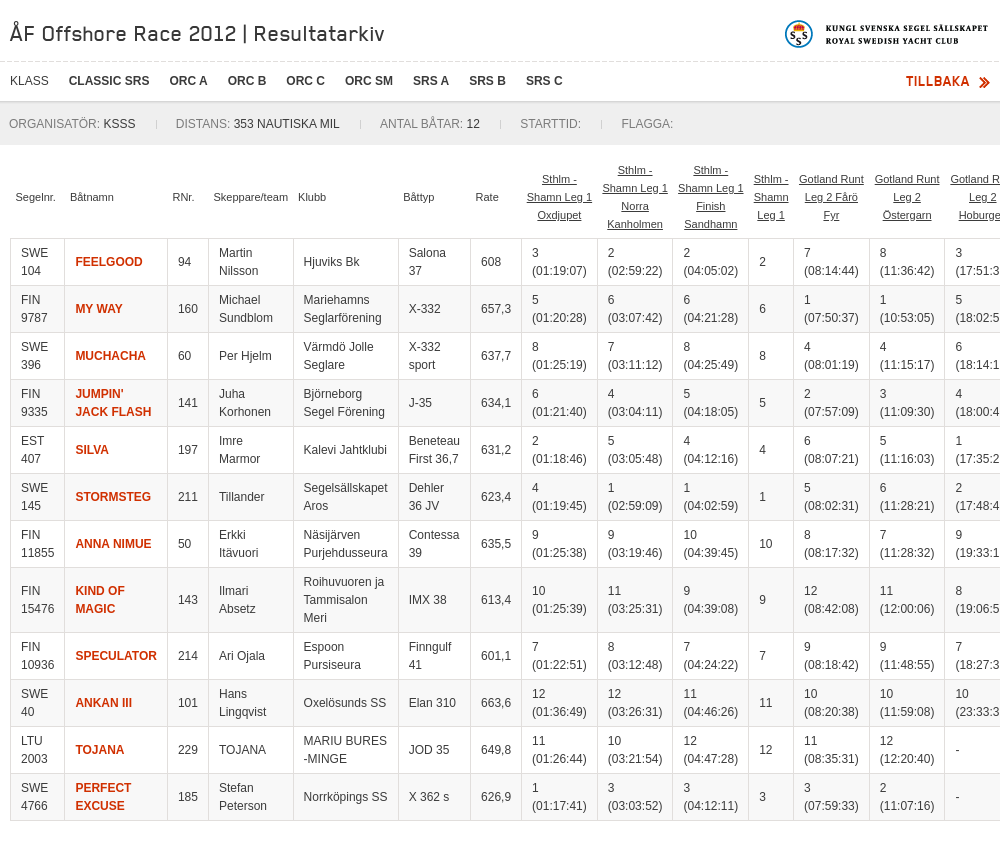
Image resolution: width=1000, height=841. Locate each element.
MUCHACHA (110, 356)
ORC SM (369, 81)
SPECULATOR (116, 656)
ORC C (305, 81)
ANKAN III (103, 703)
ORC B (247, 81)
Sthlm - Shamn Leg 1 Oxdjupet (559, 197)
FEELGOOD (108, 262)
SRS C (544, 81)
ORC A (188, 81)
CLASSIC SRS (109, 81)
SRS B (487, 81)
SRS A (431, 81)
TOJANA (99, 750)
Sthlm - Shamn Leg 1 (771, 197)
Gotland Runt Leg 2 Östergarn (907, 197)
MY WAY (98, 309)
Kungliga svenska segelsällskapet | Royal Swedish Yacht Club (887, 34)
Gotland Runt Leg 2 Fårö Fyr (831, 197)
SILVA (92, 450)
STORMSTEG (113, 497)
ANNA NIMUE (113, 544)
